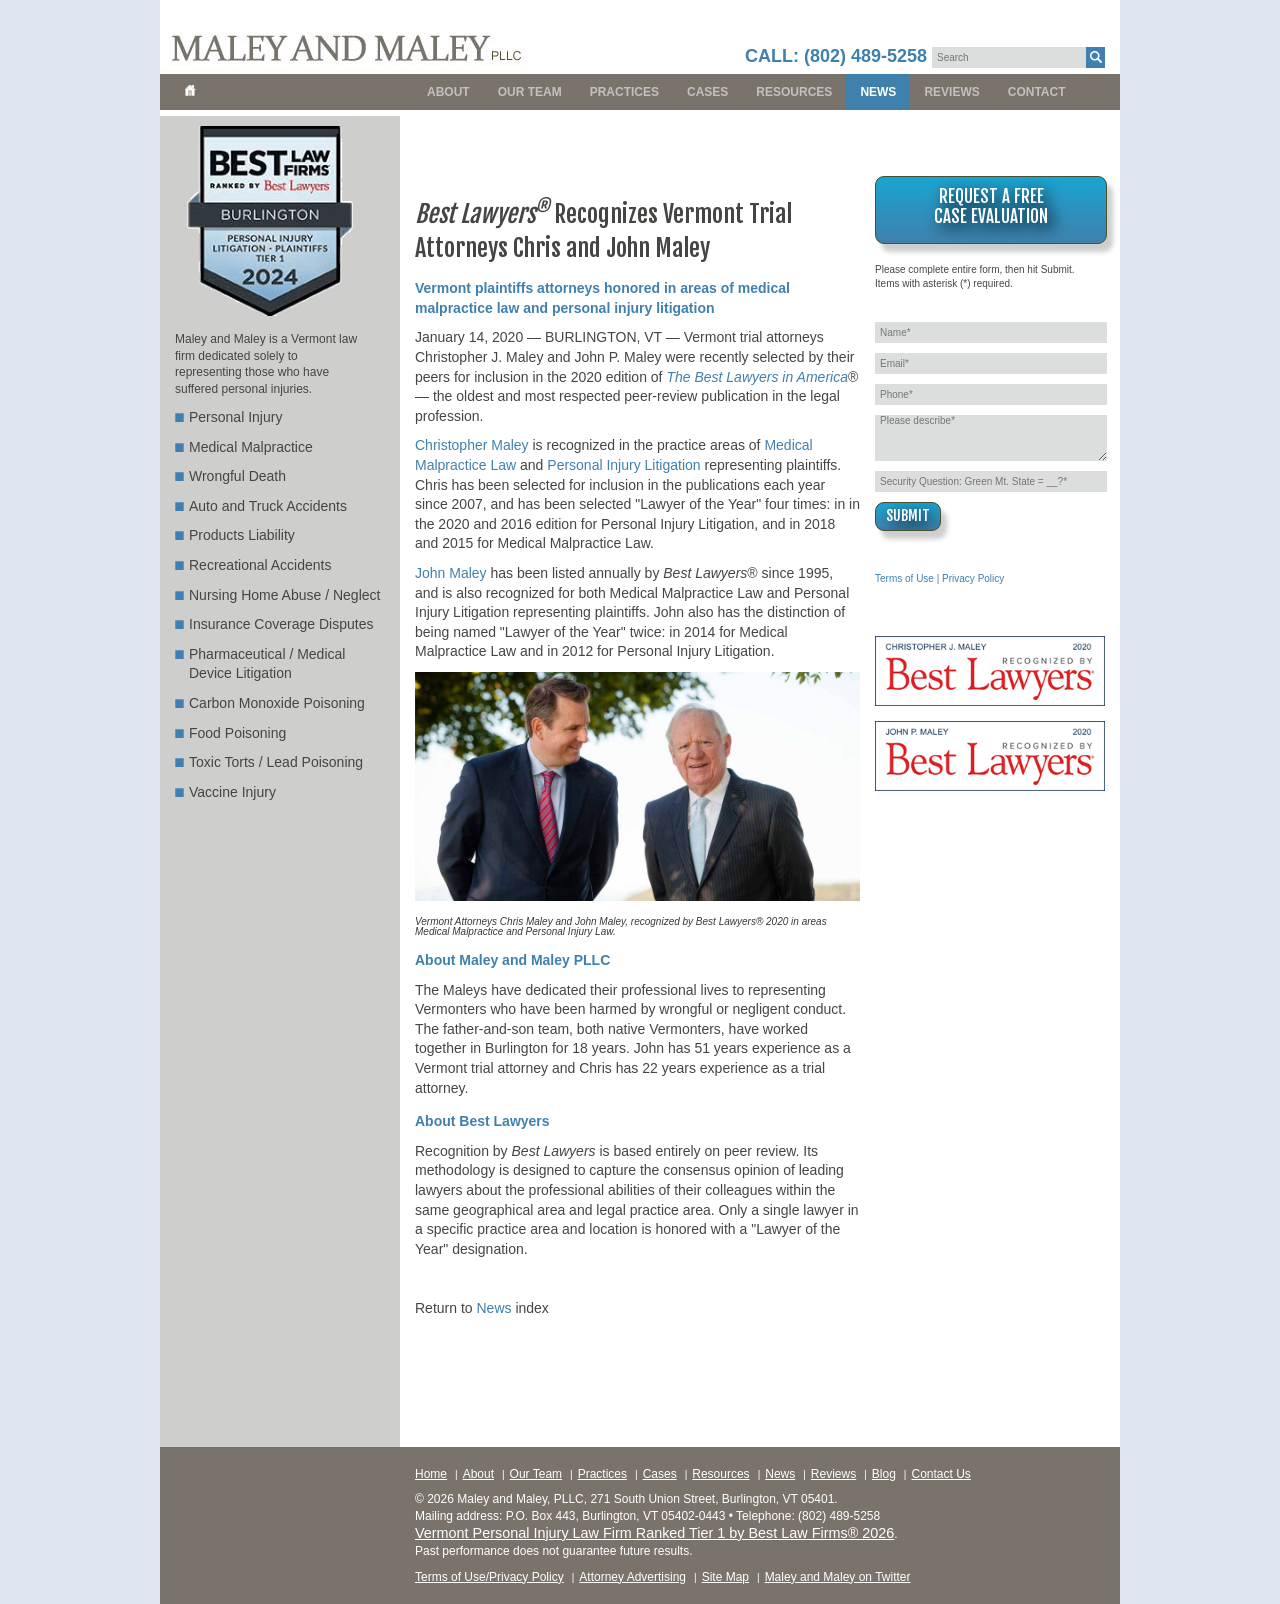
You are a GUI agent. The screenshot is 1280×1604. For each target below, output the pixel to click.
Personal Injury (235, 417)
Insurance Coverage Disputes (281, 624)
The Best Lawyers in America (757, 377)
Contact (1037, 92)
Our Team (530, 92)
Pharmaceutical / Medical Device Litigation (267, 664)
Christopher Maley (472, 445)
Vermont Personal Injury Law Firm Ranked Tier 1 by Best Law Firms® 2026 (654, 1533)
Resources (794, 92)
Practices (624, 92)
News (878, 92)
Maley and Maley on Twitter (838, 1577)
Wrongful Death (237, 476)
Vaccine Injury (232, 792)
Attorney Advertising (632, 1577)
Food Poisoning (237, 733)
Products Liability (242, 535)
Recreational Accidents (260, 565)
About (448, 92)
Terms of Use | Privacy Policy (939, 578)
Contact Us (940, 1474)
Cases (707, 92)
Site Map (725, 1577)
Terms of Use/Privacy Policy (489, 1577)
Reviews (951, 92)
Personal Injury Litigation (623, 465)
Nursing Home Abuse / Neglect (284, 595)
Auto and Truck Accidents (268, 506)
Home (431, 1474)
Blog (884, 1474)
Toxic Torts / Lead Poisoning (276, 762)
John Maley (451, 573)
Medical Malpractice (251, 447)
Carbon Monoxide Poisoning (277, 703)
